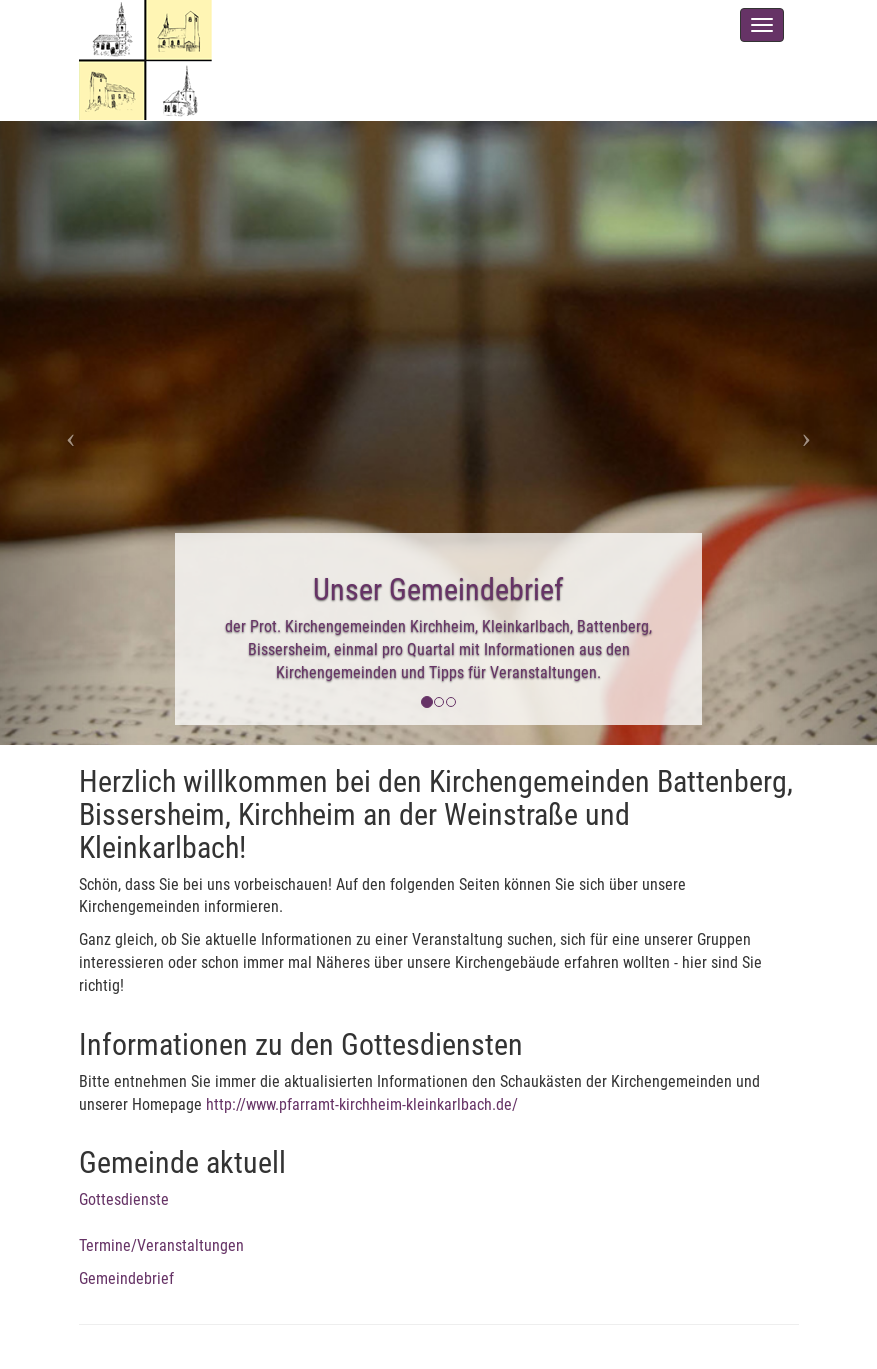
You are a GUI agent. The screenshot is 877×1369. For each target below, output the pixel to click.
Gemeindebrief (126, 1278)
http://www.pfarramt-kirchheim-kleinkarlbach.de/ (362, 1104)
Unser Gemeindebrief (438, 589)
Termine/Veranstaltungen (161, 1245)
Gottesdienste (124, 1199)
